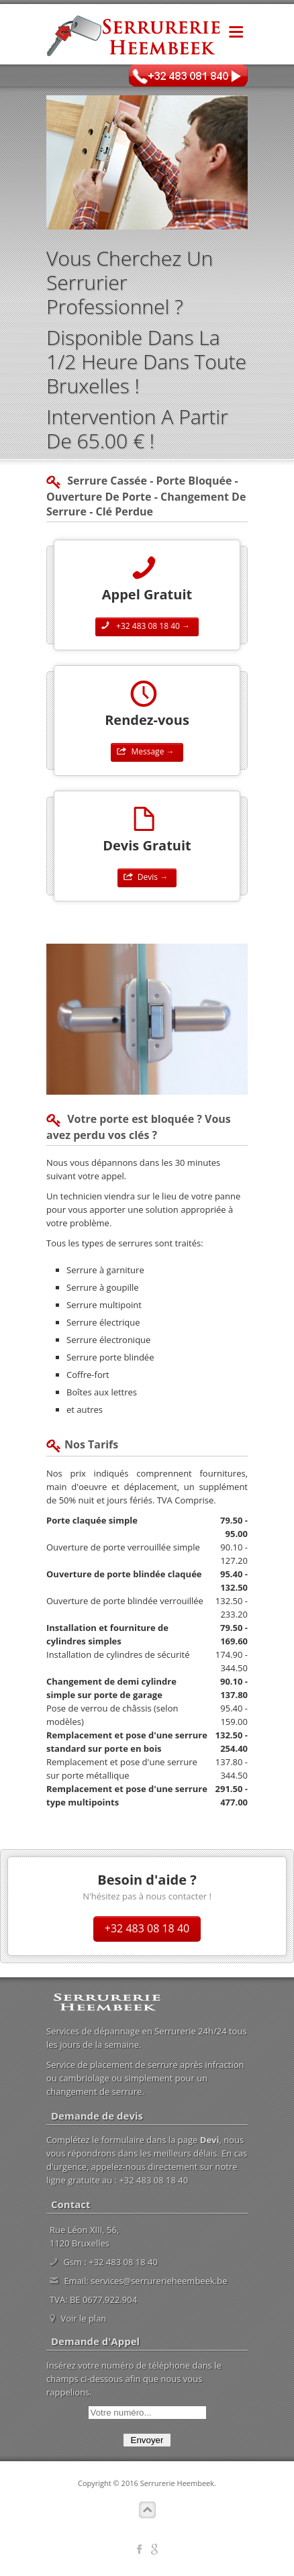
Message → (146, 751)
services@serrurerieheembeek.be (159, 2281)
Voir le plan (83, 2318)
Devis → (147, 877)
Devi (209, 2140)
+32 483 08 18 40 (147, 1928)
